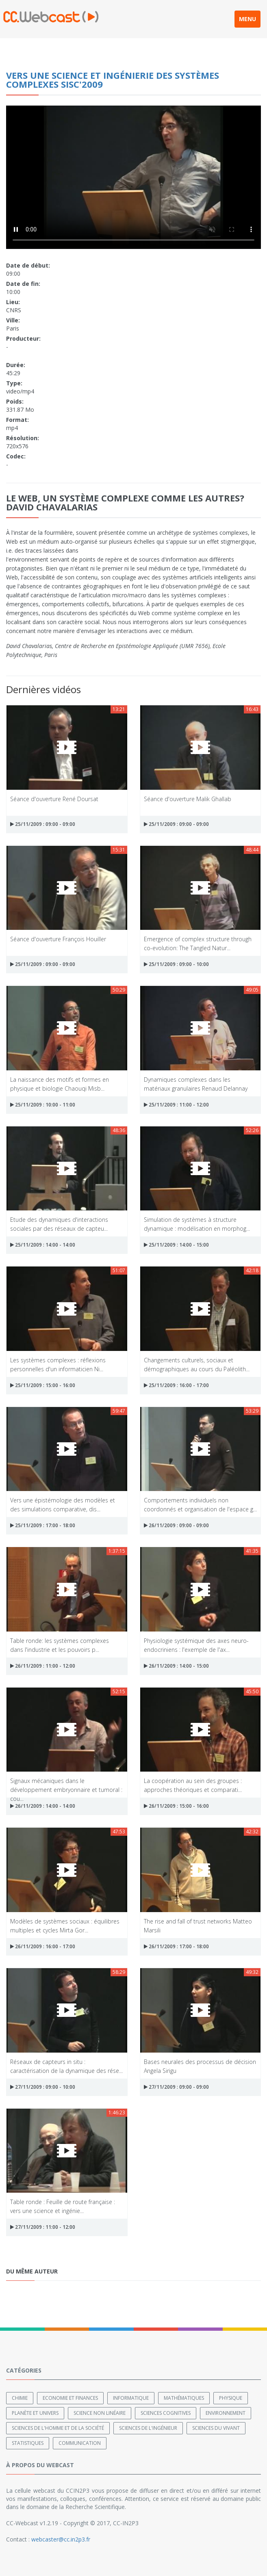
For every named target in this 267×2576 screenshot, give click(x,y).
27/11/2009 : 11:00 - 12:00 (42, 2227)
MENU (247, 19)
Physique (230, 2397)
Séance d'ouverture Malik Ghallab (187, 799)
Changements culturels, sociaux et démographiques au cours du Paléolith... (197, 1364)
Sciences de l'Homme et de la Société (58, 2428)
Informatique (131, 2397)
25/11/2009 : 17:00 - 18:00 (42, 1525)
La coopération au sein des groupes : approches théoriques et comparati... (193, 1785)
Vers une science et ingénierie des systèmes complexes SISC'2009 (112, 79)
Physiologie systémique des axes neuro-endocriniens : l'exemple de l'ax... (196, 1645)
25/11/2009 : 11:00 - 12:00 (176, 1104)
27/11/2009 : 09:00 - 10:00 (42, 2086)
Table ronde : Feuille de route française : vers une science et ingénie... (62, 2206)
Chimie (20, 2397)
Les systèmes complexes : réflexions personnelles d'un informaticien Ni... (58, 1364)
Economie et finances (70, 2397)
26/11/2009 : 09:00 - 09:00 (176, 1525)
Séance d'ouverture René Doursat (54, 799)
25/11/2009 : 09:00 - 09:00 (42, 824)
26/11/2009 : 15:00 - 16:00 (176, 1805)
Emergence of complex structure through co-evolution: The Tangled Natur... (198, 943)
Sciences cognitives (166, 2413)
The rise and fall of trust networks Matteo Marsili (198, 1925)
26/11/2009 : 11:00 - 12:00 (42, 1665)
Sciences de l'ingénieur (148, 2428)
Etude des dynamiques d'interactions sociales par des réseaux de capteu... (59, 1224)
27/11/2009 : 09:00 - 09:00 (176, 2086)
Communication (80, 2443)
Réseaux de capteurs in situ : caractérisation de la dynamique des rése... (66, 2066)
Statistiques (27, 2443)
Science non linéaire (100, 2413)
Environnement (225, 2413)
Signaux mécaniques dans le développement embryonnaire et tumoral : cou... (66, 1785)
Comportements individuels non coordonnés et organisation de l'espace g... (200, 1504)
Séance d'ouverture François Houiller (58, 939)
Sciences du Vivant (216, 2428)
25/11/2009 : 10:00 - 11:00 (42, 1104)
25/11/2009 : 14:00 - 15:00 (176, 1244)
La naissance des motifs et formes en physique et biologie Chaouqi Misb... (59, 1083)
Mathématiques (184, 2397)
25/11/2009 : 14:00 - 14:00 (42, 1244)
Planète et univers (35, 2413)
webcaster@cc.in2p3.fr (60, 2539)
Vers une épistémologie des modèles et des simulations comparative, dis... (62, 1504)
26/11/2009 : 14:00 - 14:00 (42, 1805)
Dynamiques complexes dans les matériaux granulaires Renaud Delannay (195, 1083)
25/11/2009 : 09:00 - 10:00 (176, 964)
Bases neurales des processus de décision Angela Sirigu (200, 2066)
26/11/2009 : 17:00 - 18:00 (176, 1946)
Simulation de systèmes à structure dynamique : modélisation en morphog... (197, 1224)
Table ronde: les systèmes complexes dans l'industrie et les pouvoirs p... (59, 1645)
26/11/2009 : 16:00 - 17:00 (42, 1946)
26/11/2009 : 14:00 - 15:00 (176, 1665)
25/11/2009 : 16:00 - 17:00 (176, 1385)
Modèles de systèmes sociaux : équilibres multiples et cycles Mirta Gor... (64, 1925)
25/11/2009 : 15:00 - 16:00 (42, 1385)
